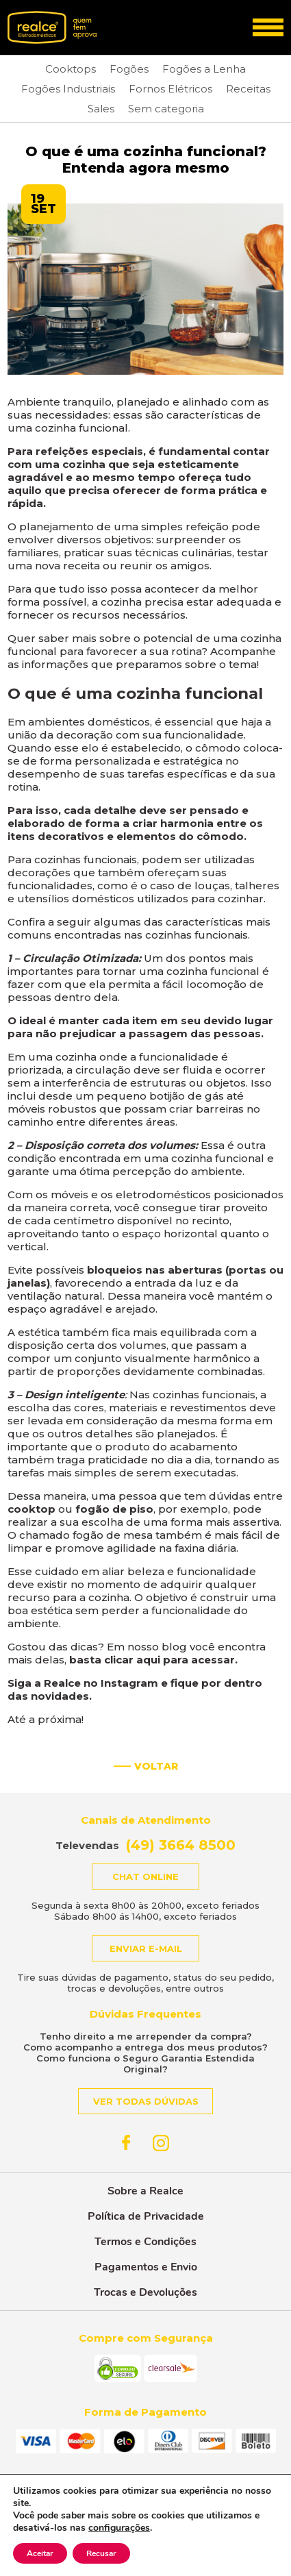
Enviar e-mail (146, 1948)
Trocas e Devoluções (145, 2292)
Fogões (129, 68)
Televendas (145, 1845)
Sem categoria (166, 108)
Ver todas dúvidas (146, 2101)
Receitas (248, 88)
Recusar (101, 2553)
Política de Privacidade (146, 2216)
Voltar (156, 1766)
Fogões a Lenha (204, 68)
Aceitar (40, 2553)
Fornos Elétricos (170, 88)
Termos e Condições (145, 2241)
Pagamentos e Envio (145, 2267)
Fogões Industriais (68, 88)
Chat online (145, 1876)
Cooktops (70, 68)
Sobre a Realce (145, 2191)
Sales (101, 108)
